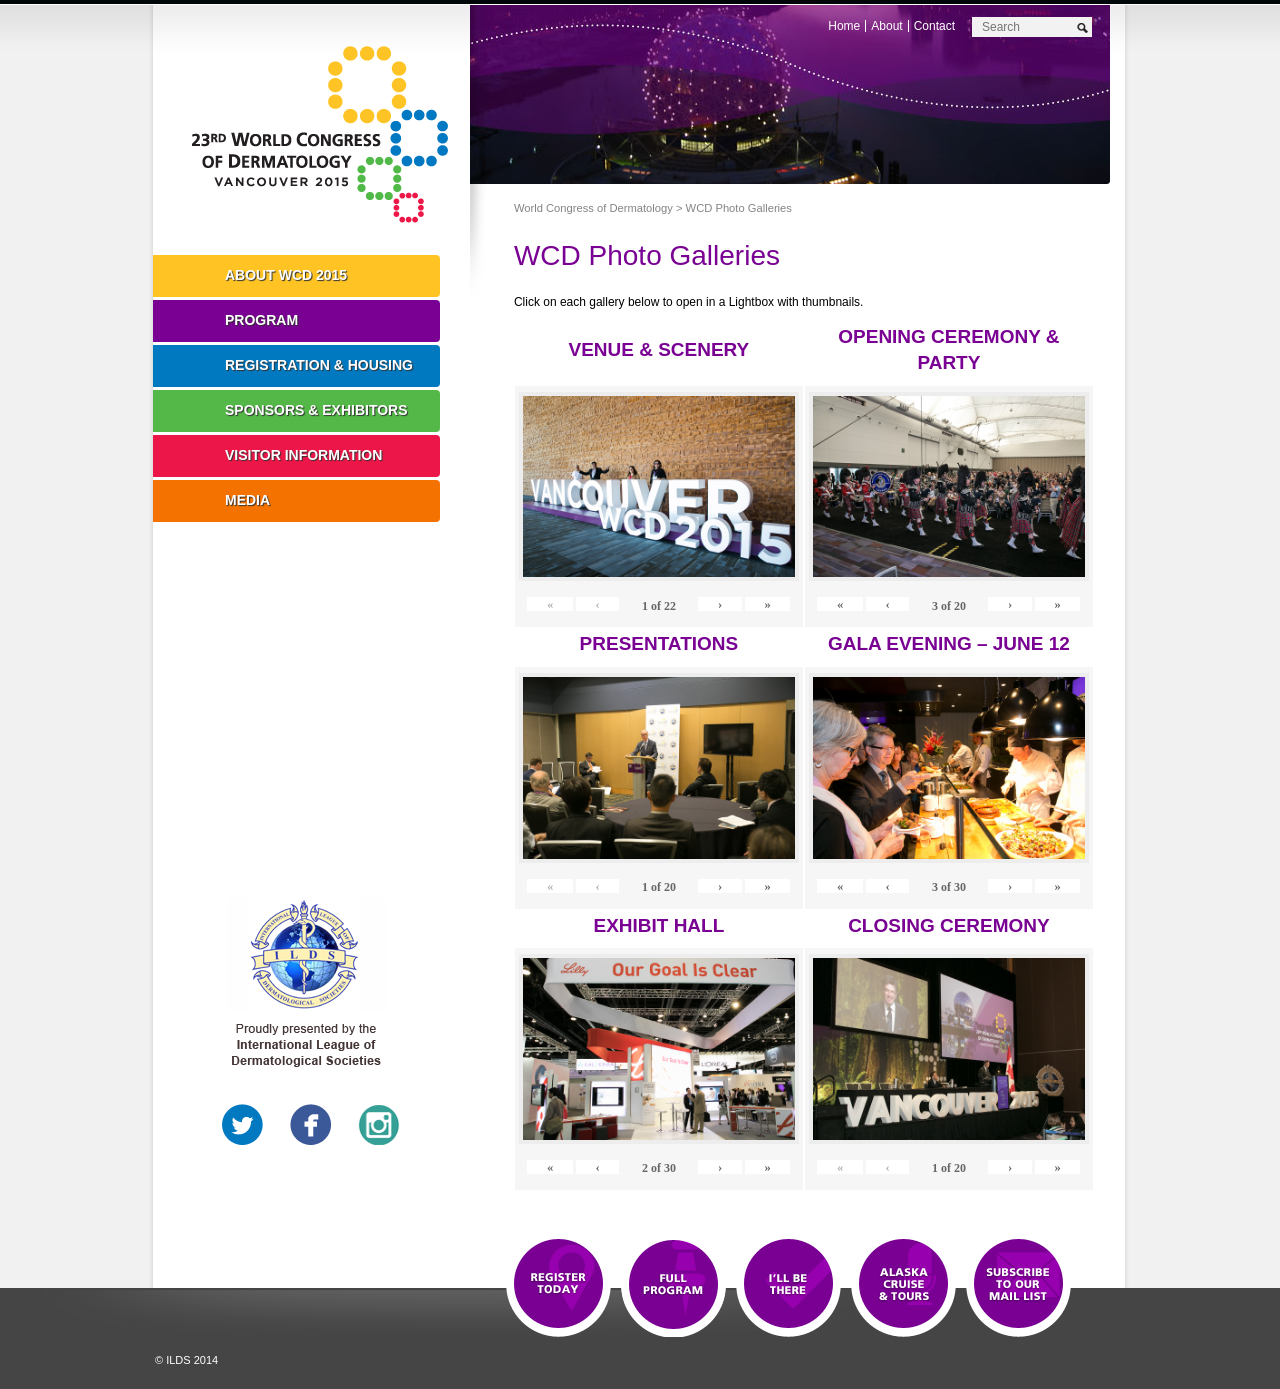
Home (844, 26)
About (886, 26)
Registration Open (558, 1285)
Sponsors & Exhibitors (316, 410)
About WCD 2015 (286, 275)
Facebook (311, 1125)
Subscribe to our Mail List (1018, 1285)
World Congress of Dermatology (326, 135)
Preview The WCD (903, 1285)
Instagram (379, 1125)
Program (261, 320)
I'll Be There (788, 1285)
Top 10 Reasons (673, 1285)
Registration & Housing (319, 365)
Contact (934, 26)
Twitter (243, 1125)
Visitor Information (303, 455)
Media (247, 500)
